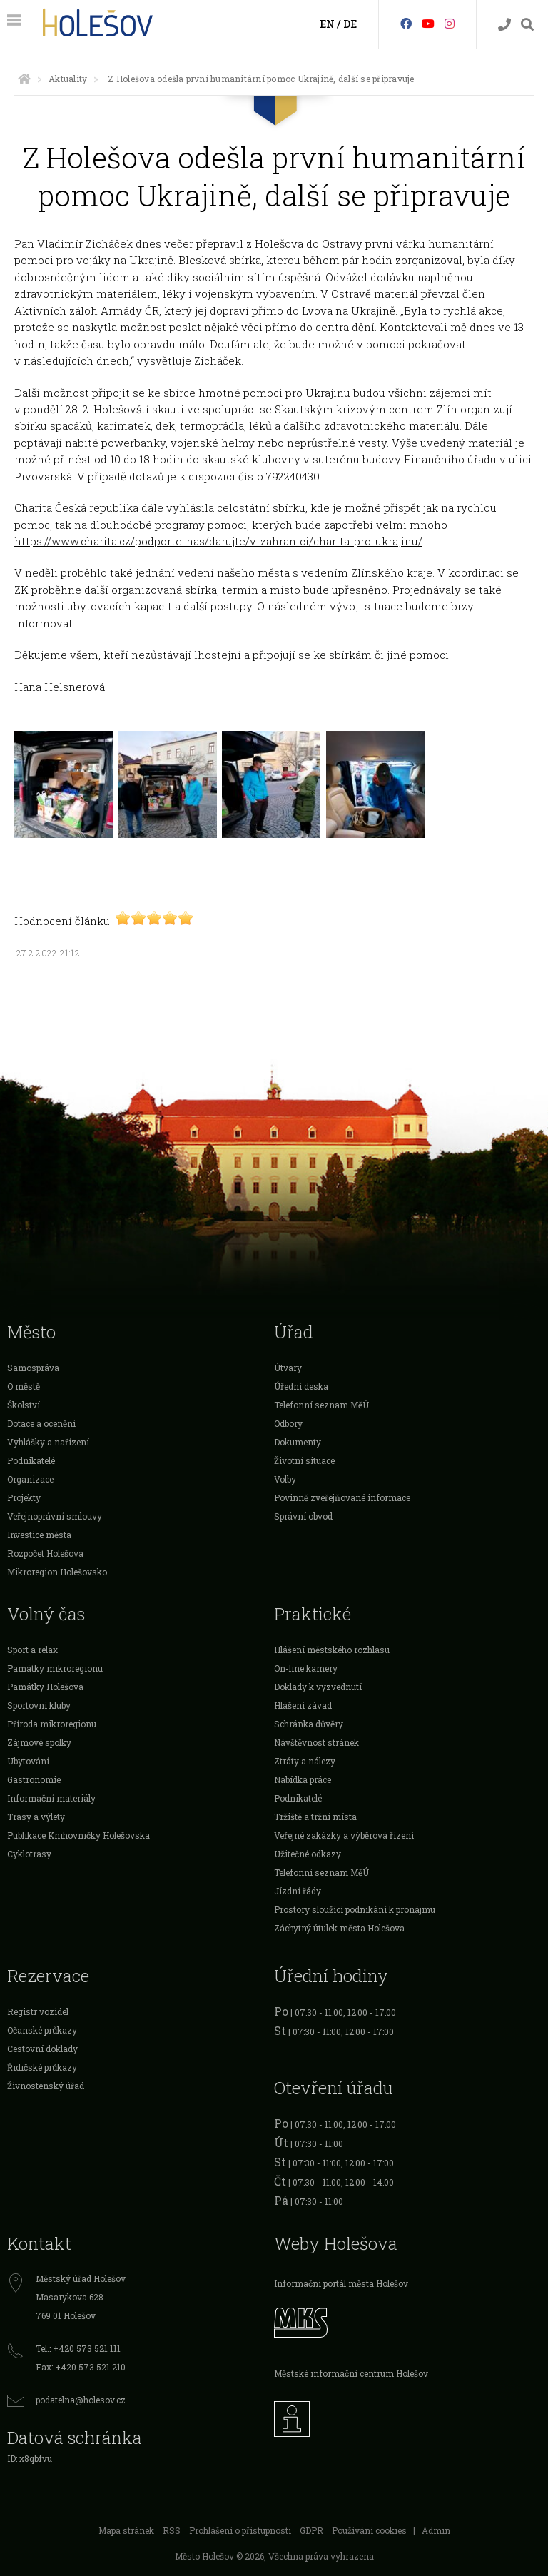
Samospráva (33, 1367)
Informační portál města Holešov (341, 2283)
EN (327, 24)
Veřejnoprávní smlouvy (54, 1516)
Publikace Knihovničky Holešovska (78, 1835)
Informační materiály (51, 1798)
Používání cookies (369, 2530)
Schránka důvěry (308, 1723)
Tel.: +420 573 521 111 (78, 2348)
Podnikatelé (31, 1460)
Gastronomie (34, 1779)
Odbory (288, 1423)
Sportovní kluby (39, 1705)
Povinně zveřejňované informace (342, 1497)
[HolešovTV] (428, 23)
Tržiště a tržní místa (315, 1816)
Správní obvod (303, 1516)
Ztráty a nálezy (304, 1761)
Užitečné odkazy (307, 1853)
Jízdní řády (297, 1890)
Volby (285, 1479)
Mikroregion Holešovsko (57, 1571)
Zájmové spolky (39, 1742)
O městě (23, 1386)
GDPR (311, 2530)
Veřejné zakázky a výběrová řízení (344, 1835)
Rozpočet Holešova (45, 1553)
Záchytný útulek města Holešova (339, 1928)
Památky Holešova (45, 1686)
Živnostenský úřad (45, 2085)
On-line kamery (306, 1668)
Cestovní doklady (42, 2048)
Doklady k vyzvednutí (318, 1686)
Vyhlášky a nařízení (48, 1442)
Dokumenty (297, 1442)
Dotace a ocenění (41, 1423)
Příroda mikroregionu (51, 1723)
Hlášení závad (303, 1705)
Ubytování (28, 1761)
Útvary (288, 1367)
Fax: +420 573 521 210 (81, 2367)
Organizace (30, 1479)
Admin (436, 2530)
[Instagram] (449, 23)
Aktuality (68, 78)
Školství (23, 1404)
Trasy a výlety (36, 1816)
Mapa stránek (126, 2530)
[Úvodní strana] (24, 78)
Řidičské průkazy (42, 2067)
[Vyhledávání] (527, 24)
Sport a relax (32, 1649)
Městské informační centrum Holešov (351, 2373)
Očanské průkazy (42, 2030)
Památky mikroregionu (55, 1668)
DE (350, 24)
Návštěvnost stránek (316, 1742)
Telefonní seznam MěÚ (321, 1404)
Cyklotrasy (29, 1853)
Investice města (39, 1534)
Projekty (24, 1497)
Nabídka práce (302, 1779)
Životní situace (304, 1460)
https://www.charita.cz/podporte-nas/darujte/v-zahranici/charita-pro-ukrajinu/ (218, 541)
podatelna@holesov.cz (81, 2399)
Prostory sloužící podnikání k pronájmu (354, 1909)
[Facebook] (406, 23)
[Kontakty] (504, 24)
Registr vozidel (37, 2011)
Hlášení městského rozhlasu (332, 1649)
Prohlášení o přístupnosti (240, 2530)
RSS (172, 2530)
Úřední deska (301, 1386)
